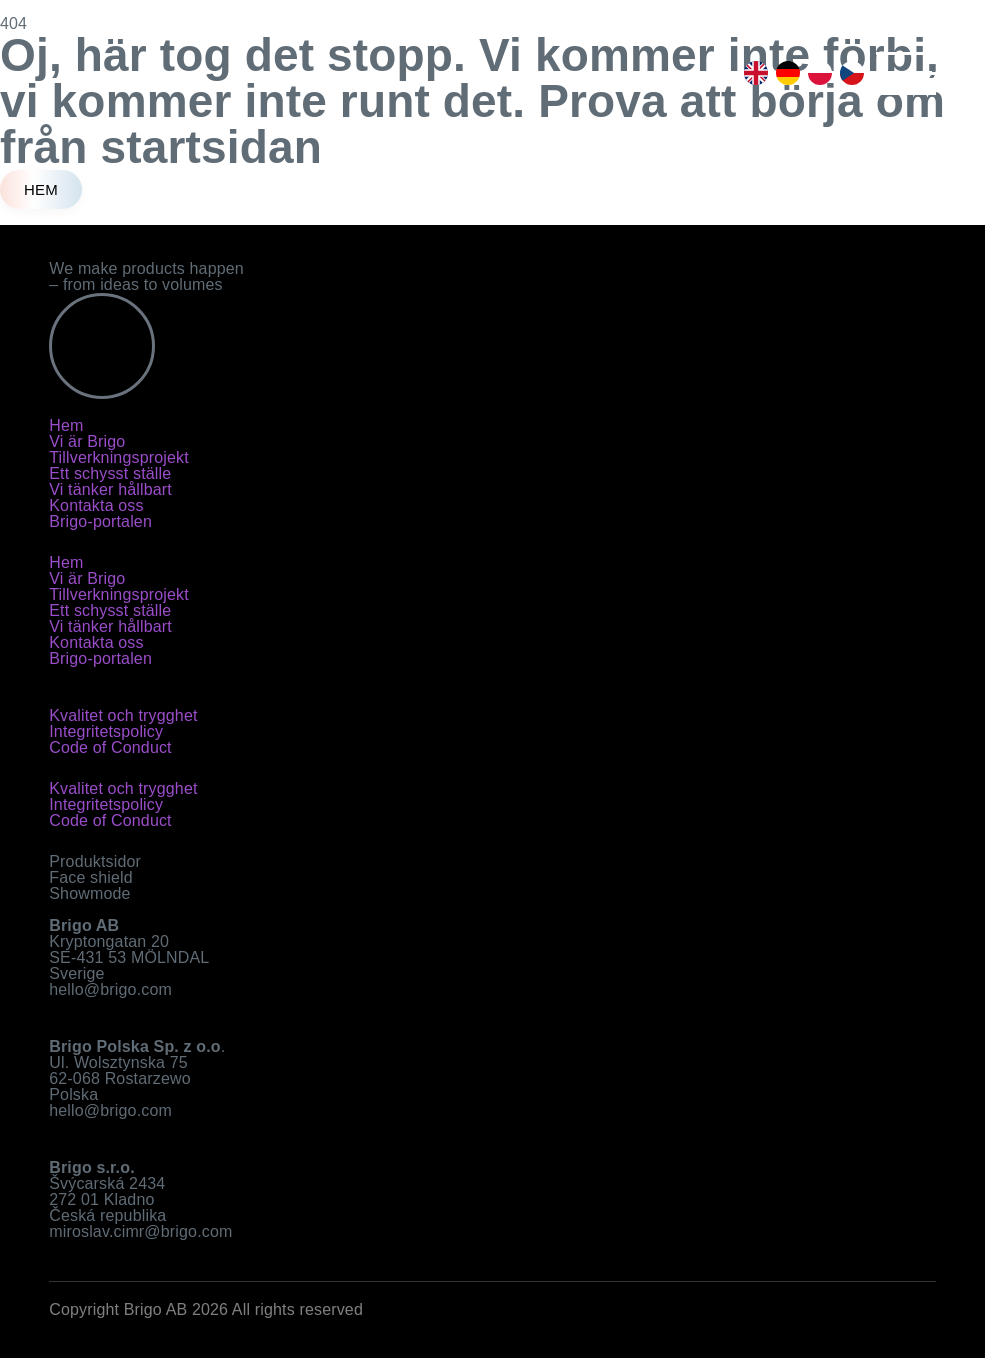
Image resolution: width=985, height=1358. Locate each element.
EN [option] (752, 73)
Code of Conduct (110, 747)
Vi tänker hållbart (110, 489)
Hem (66, 425)
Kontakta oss (96, 505)
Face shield (91, 877)
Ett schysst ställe (110, 473)
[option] (752, 73)
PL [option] (816, 73)
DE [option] (784, 73)
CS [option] (848, 73)
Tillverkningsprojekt (119, 457)
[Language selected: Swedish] (800, 73)
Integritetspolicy (106, 731)
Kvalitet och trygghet (123, 715)
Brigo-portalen (100, 521)
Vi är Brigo (87, 441)
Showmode (89, 893)
